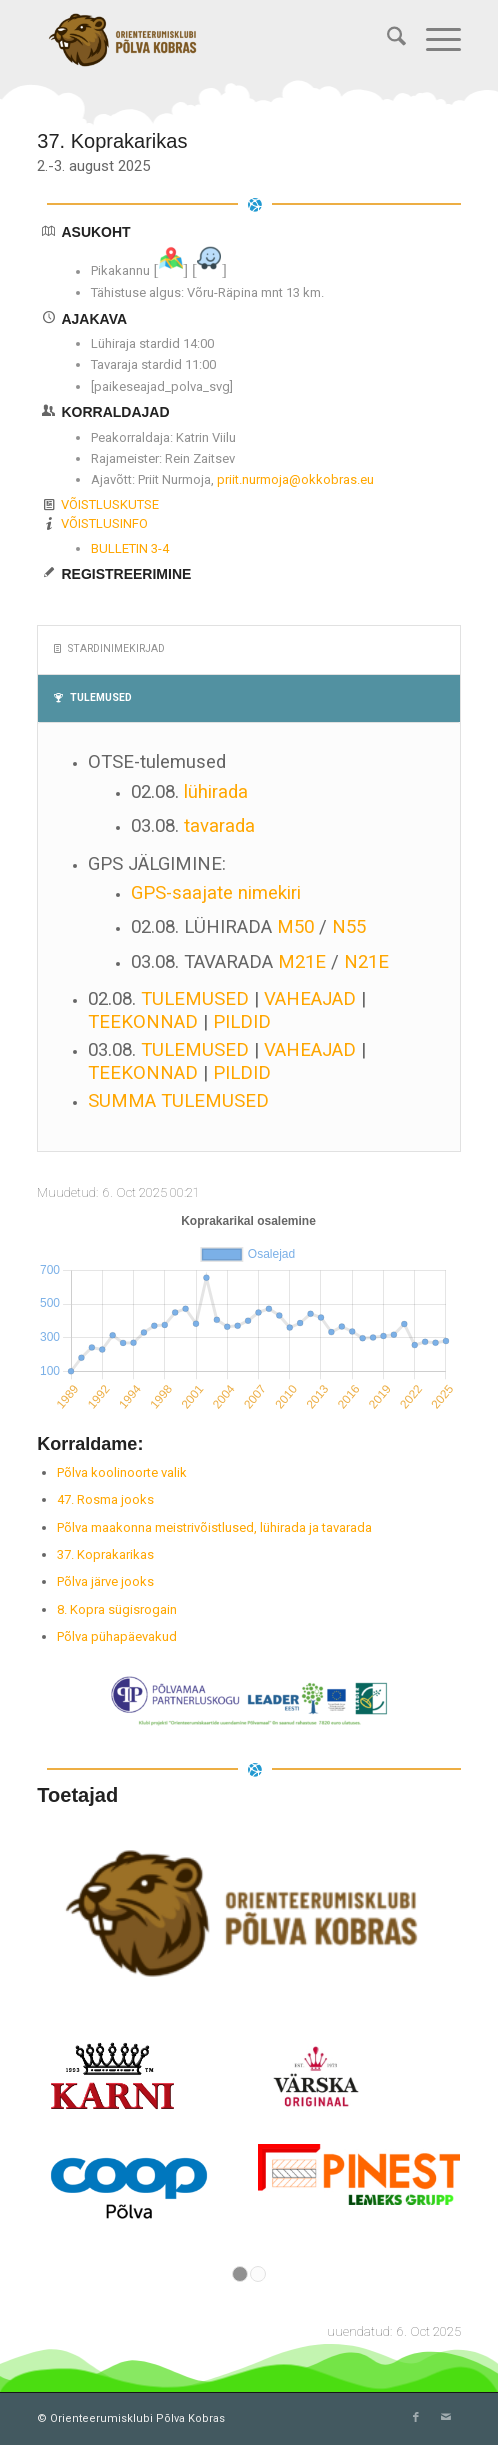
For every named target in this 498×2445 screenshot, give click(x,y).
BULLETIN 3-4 (130, 548)
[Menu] (433, 40)
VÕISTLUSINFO (104, 523)
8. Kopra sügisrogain (117, 1609)
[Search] (386, 40)
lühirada (216, 792)
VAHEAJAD (310, 999)
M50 (295, 927)
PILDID (242, 1022)
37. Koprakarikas (105, 1554)
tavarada (219, 826)
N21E (366, 962)
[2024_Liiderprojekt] (249, 1701)
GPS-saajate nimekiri (216, 893)
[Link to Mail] (446, 2418)
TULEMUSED (93, 697)
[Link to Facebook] (416, 2418)
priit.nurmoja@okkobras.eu (295, 479)
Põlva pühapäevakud (117, 1636)
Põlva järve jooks (105, 1581)
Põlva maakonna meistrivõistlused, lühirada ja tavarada (214, 1527)
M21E (302, 962)
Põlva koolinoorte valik (122, 1472)
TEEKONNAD (143, 1022)
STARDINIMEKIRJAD (109, 648)
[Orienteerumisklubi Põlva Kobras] (206, 40)
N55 (349, 927)
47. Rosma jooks (105, 1499)
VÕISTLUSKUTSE (110, 504)
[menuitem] (386, 40)
